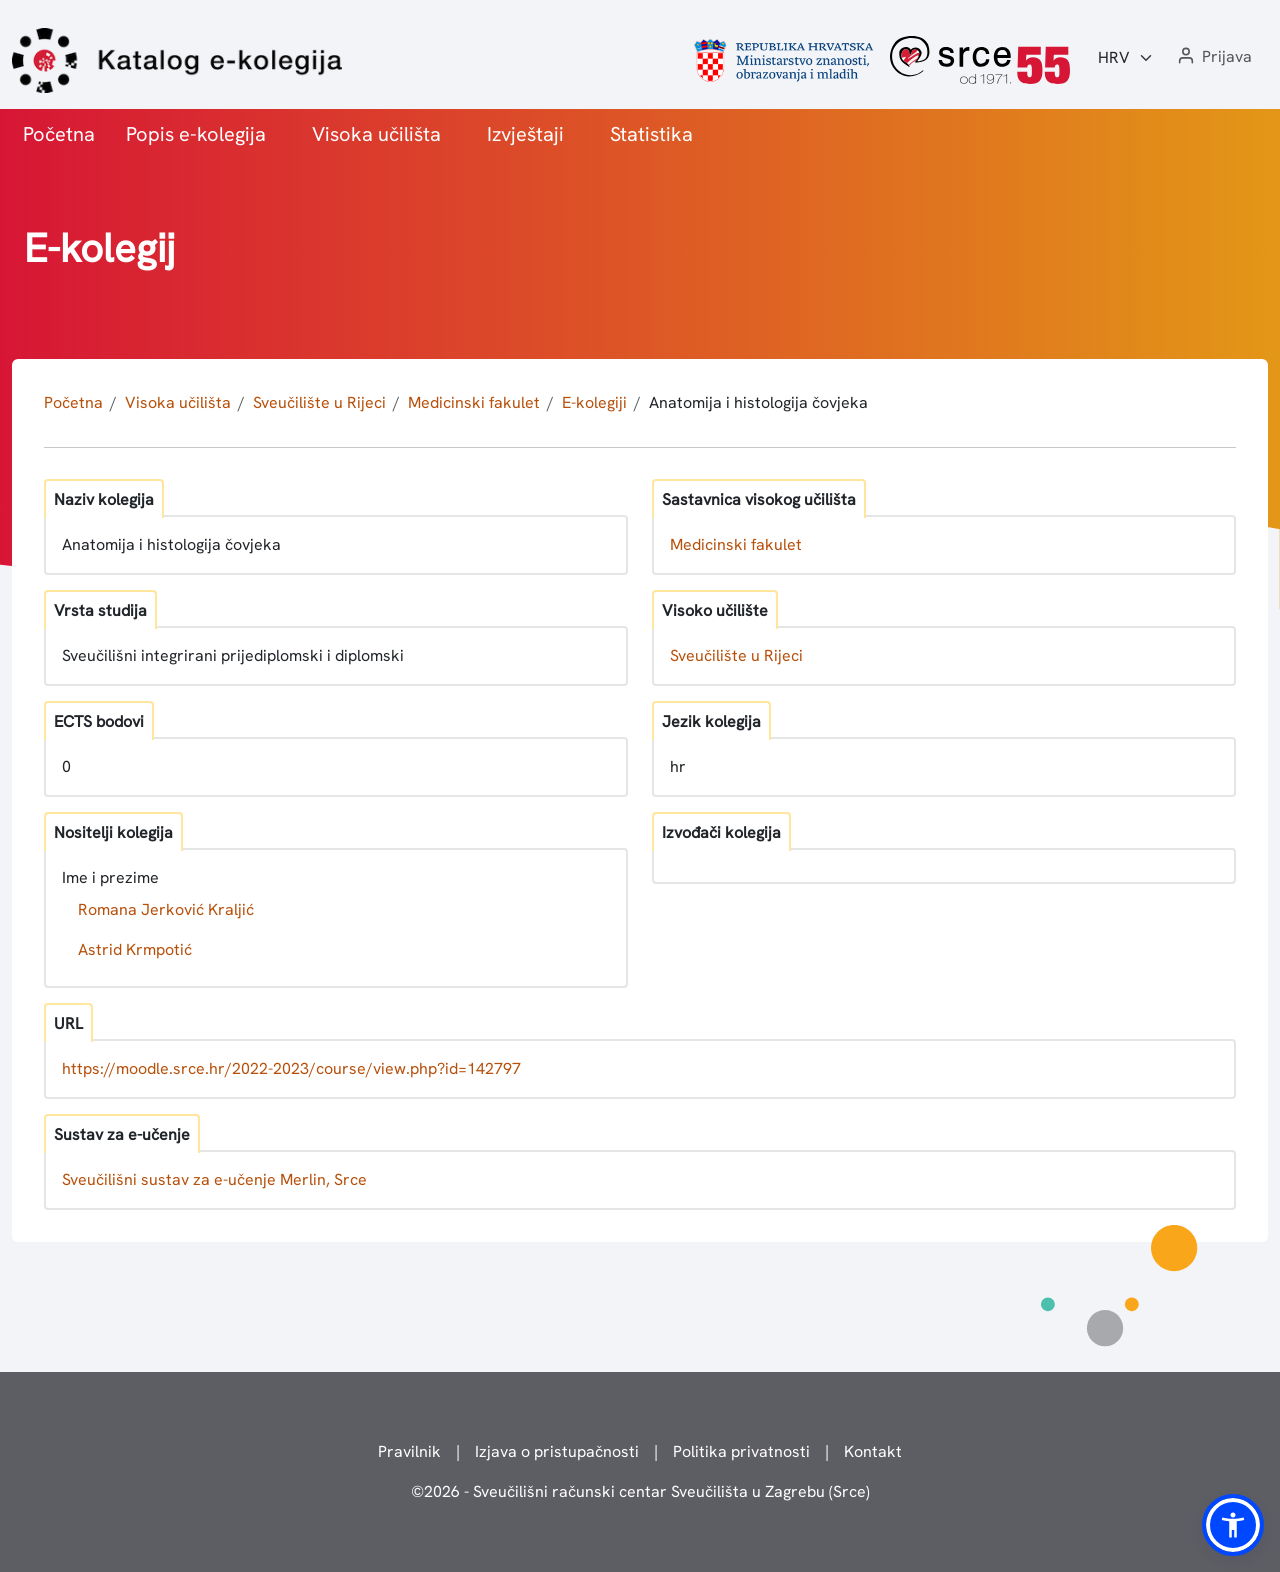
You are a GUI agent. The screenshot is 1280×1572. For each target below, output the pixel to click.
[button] (1213, 57)
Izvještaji (525, 134)
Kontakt (873, 1451)
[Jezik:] (1126, 58)
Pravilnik (409, 1451)
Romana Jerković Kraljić (166, 909)
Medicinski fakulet (474, 402)
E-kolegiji (594, 402)
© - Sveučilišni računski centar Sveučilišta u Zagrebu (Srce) (640, 1491)
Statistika (651, 134)
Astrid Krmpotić (135, 949)
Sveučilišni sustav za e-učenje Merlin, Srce (214, 1179)
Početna (59, 134)
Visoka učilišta (376, 134)
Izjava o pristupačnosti (557, 1451)
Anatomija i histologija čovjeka (758, 402)
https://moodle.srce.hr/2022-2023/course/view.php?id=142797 (291, 1068)
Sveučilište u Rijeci (319, 402)
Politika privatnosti (741, 1451)
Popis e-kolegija (196, 134)
